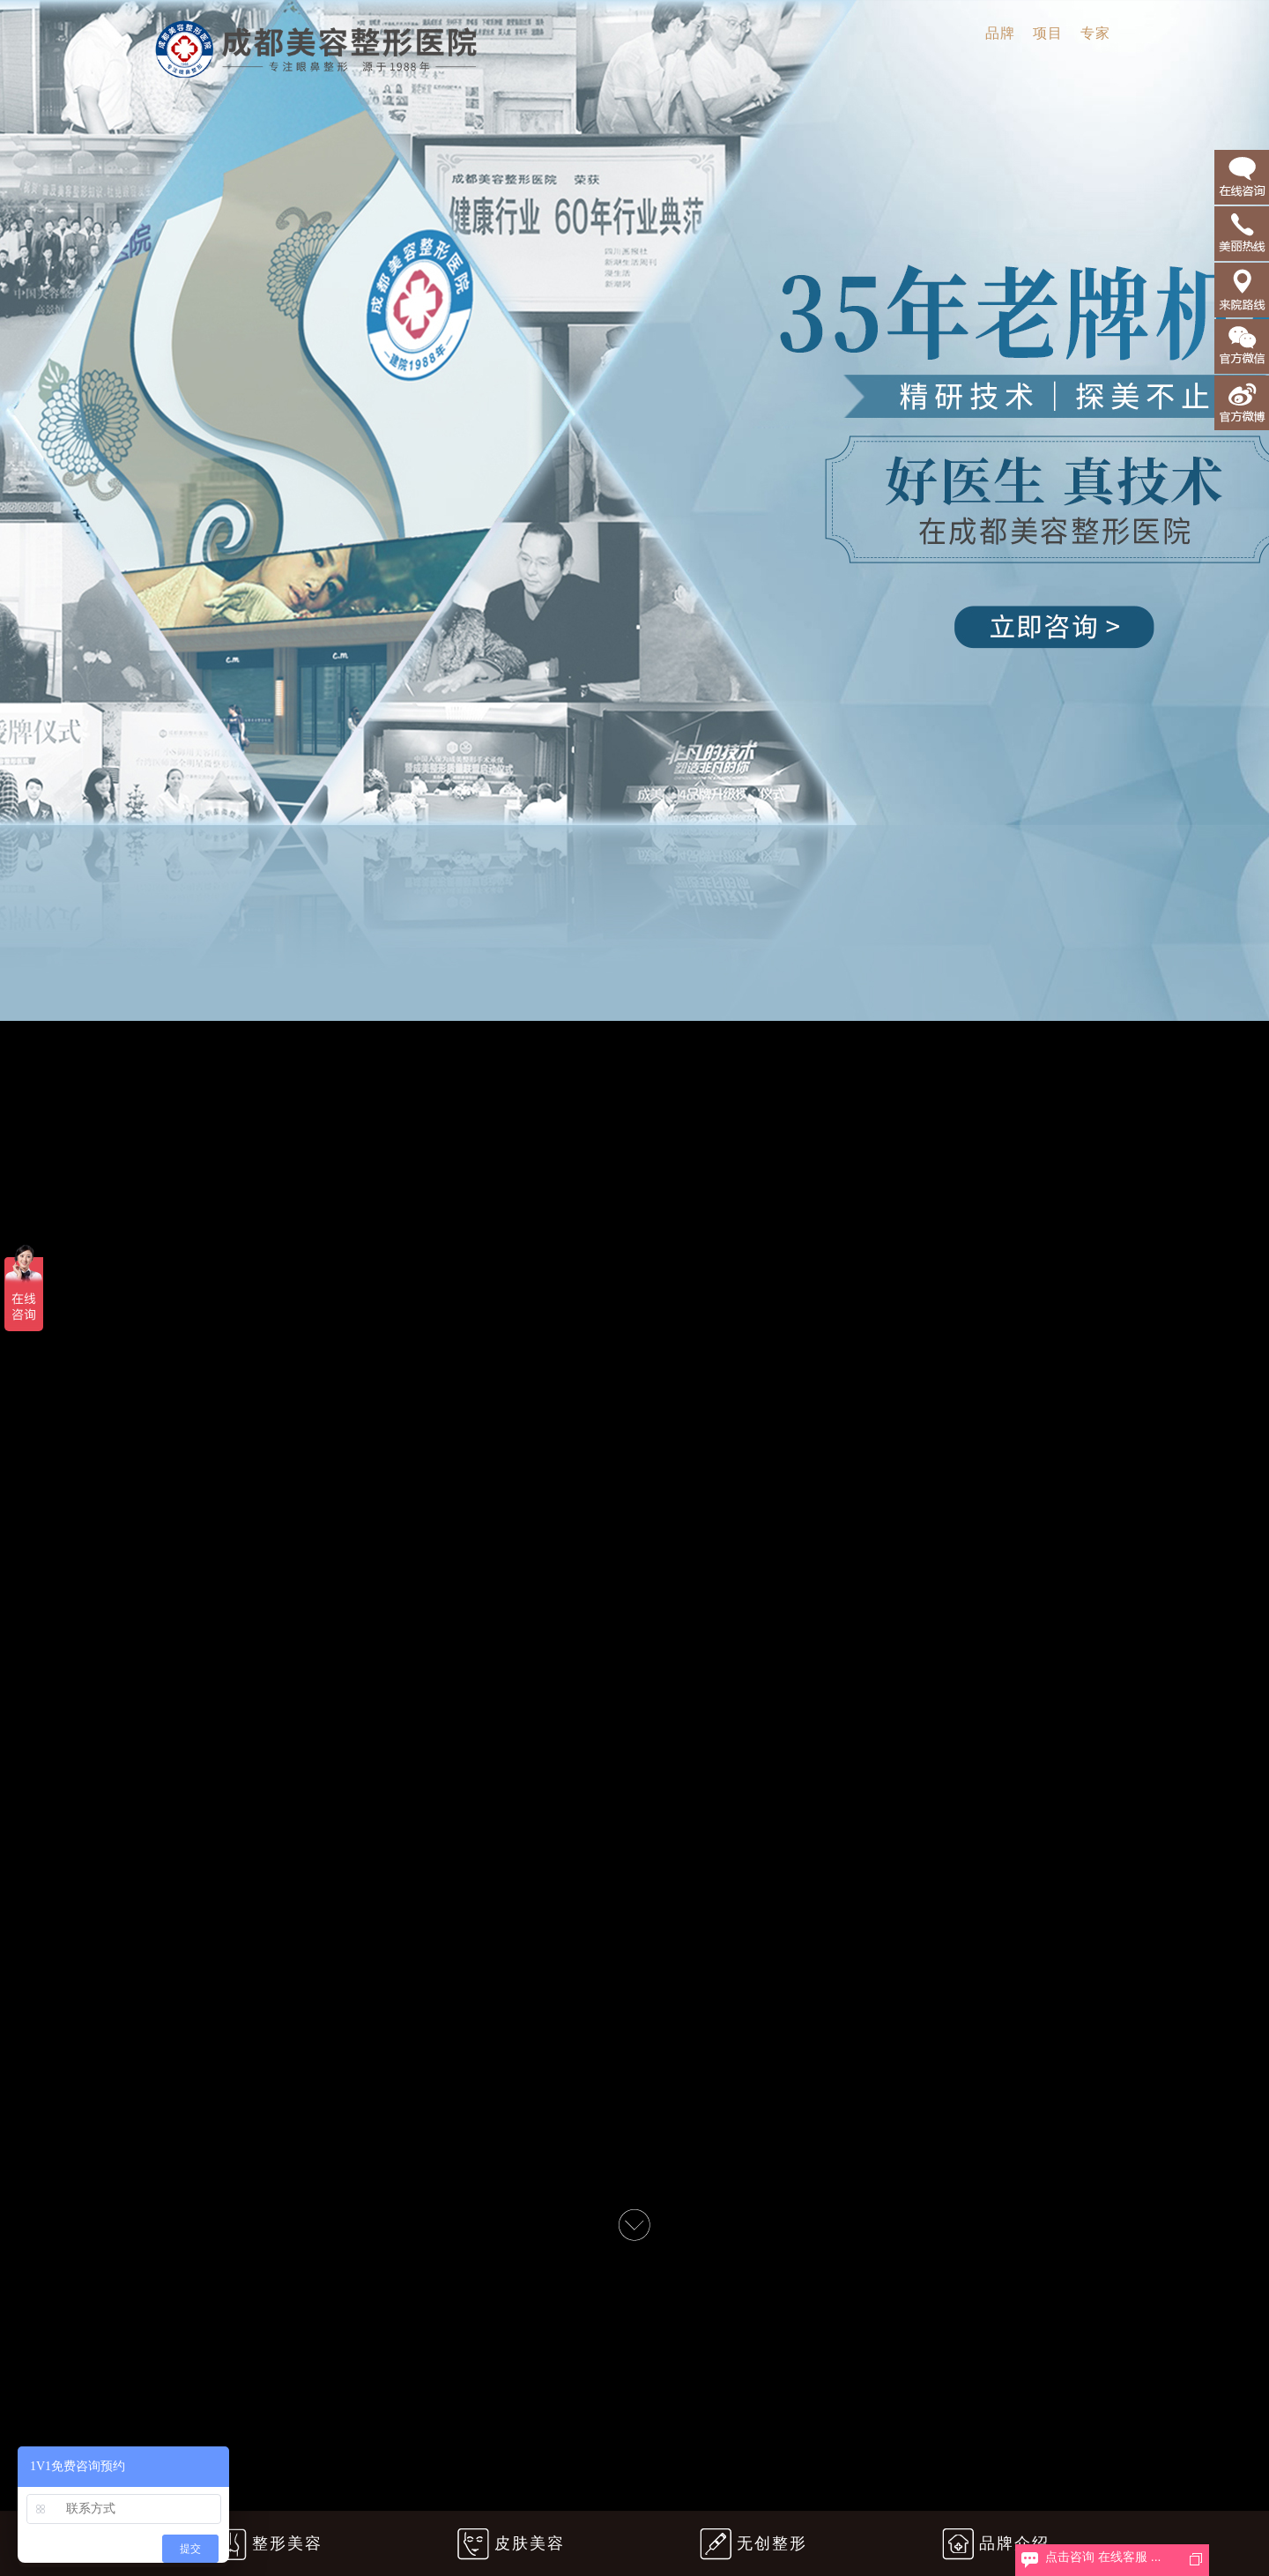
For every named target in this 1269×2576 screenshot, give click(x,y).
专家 (1095, 33)
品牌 (1000, 33)
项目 (1048, 33)
